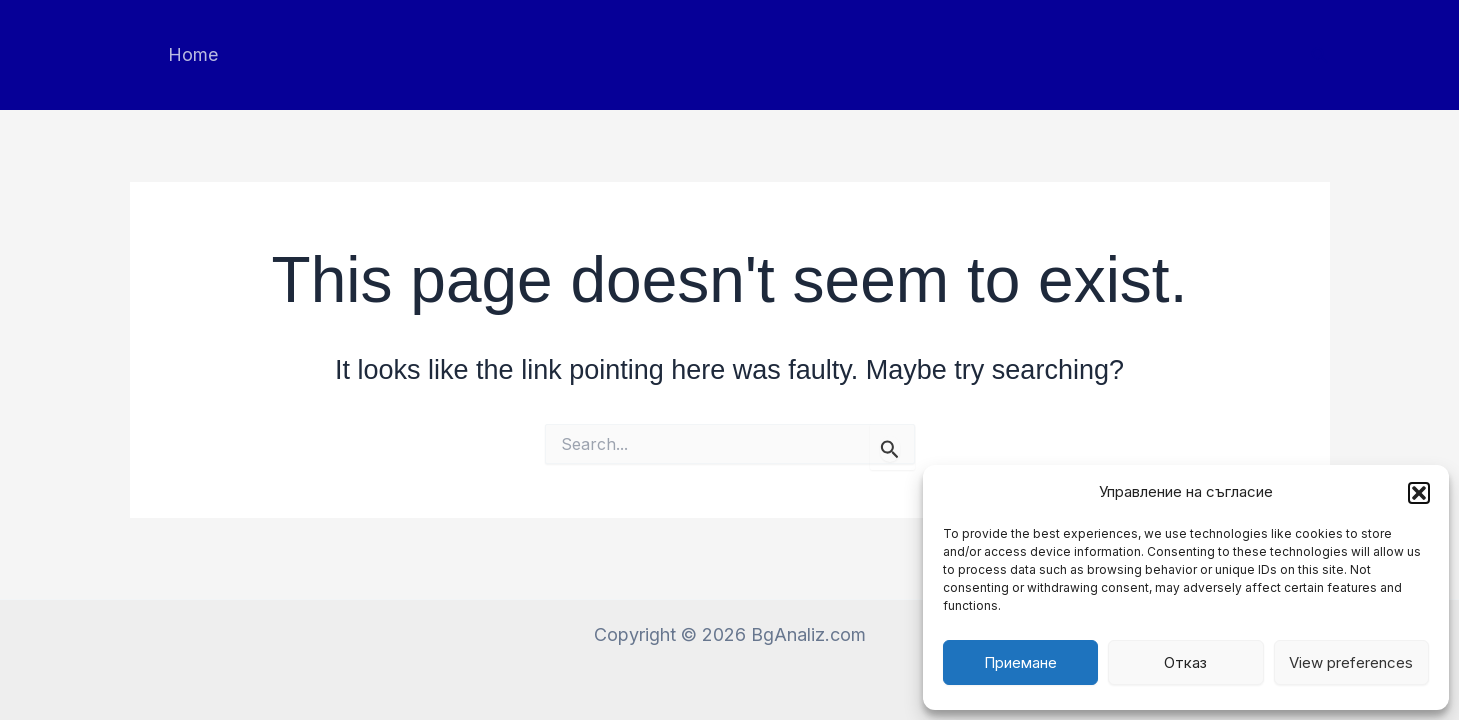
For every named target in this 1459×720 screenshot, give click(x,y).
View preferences (1351, 662)
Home (193, 54)
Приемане (1020, 662)
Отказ (1185, 662)
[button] (1419, 493)
